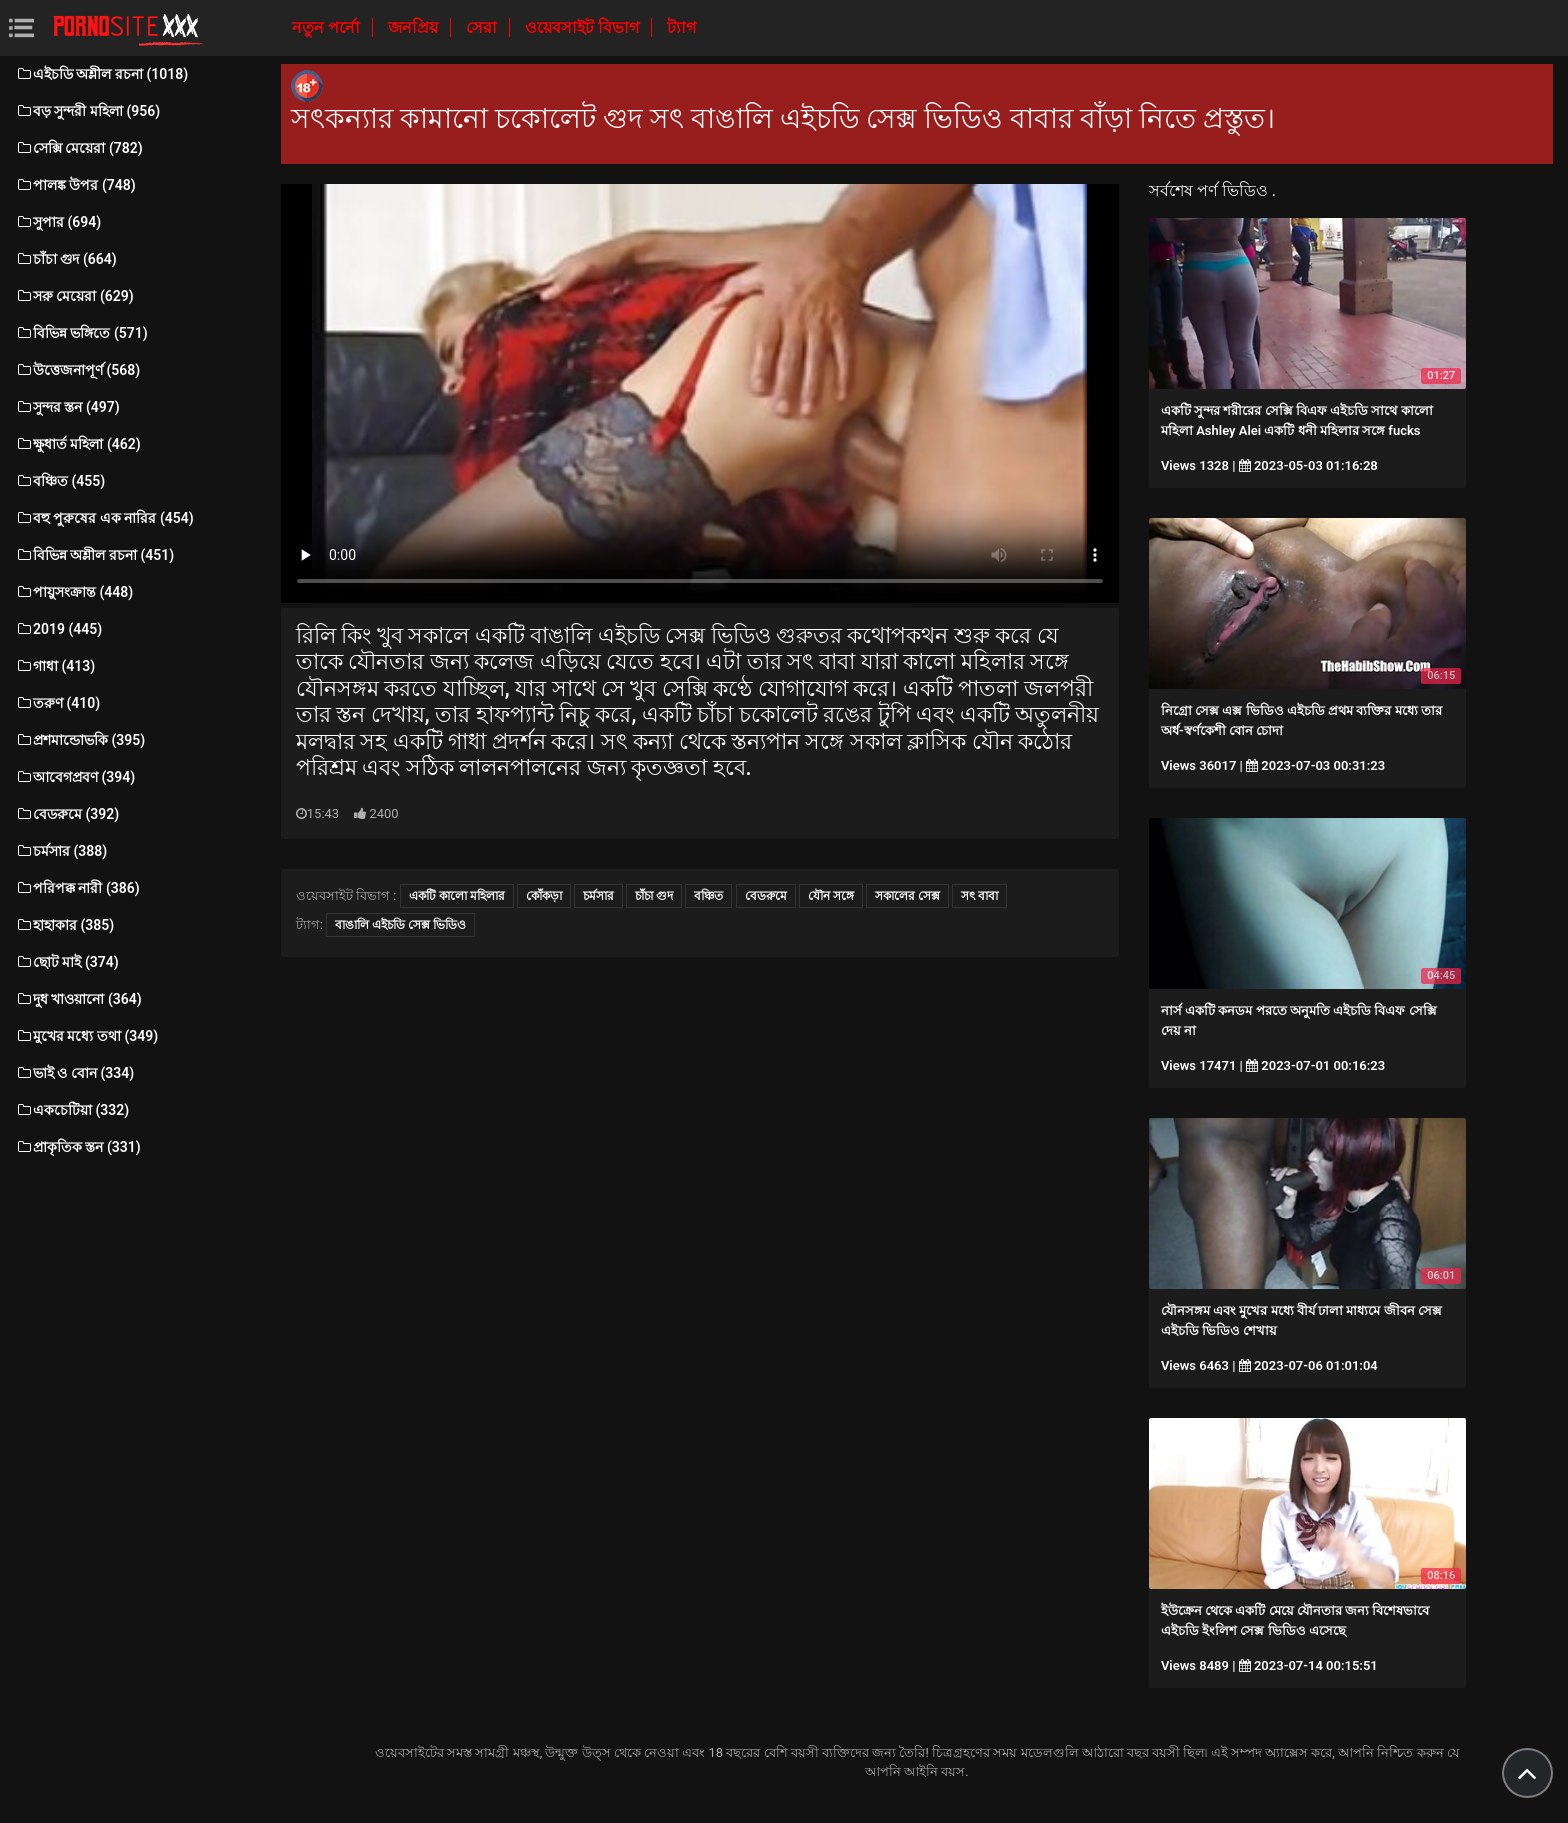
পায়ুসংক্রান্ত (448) (74, 592)
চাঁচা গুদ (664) (66, 259)
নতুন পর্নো (328, 27)
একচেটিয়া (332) (72, 1110)
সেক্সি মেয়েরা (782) (79, 148)
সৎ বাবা (979, 896)
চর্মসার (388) (61, 851)
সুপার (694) (58, 222)
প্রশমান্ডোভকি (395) (80, 740)
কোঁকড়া (544, 896)
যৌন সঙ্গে (831, 896)
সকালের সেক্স (907, 896)
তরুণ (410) (57, 703)
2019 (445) (58, 629)
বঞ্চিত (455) (60, 481)
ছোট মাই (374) (67, 962)
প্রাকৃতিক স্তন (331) (78, 1147)
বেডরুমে (766, 896)
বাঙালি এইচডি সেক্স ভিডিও (400, 925)
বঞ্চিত (708, 896)
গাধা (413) (55, 666)
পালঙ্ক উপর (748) (75, 185)
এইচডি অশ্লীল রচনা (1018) (101, 74)
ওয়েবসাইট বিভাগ (584, 27)
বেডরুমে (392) (67, 814)
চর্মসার (598, 896)
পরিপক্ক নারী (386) (77, 888)
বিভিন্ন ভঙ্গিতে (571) (81, 333)
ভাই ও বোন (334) (74, 1073)
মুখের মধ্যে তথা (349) (86, 1036)
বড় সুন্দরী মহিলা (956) (87, 111)
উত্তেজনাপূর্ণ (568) (77, 370)
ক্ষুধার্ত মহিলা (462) (78, 444)
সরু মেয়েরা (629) (74, 296)
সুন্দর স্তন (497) (67, 407)
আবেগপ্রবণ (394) (75, 777)
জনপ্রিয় (415, 27)
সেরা (483, 27)
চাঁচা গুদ (654, 896)
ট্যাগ (681, 27)
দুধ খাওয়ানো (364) (78, 999)
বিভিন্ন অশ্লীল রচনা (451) (94, 555)
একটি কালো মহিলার (457, 896)
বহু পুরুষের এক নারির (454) (104, 518)
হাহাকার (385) (64, 925)
